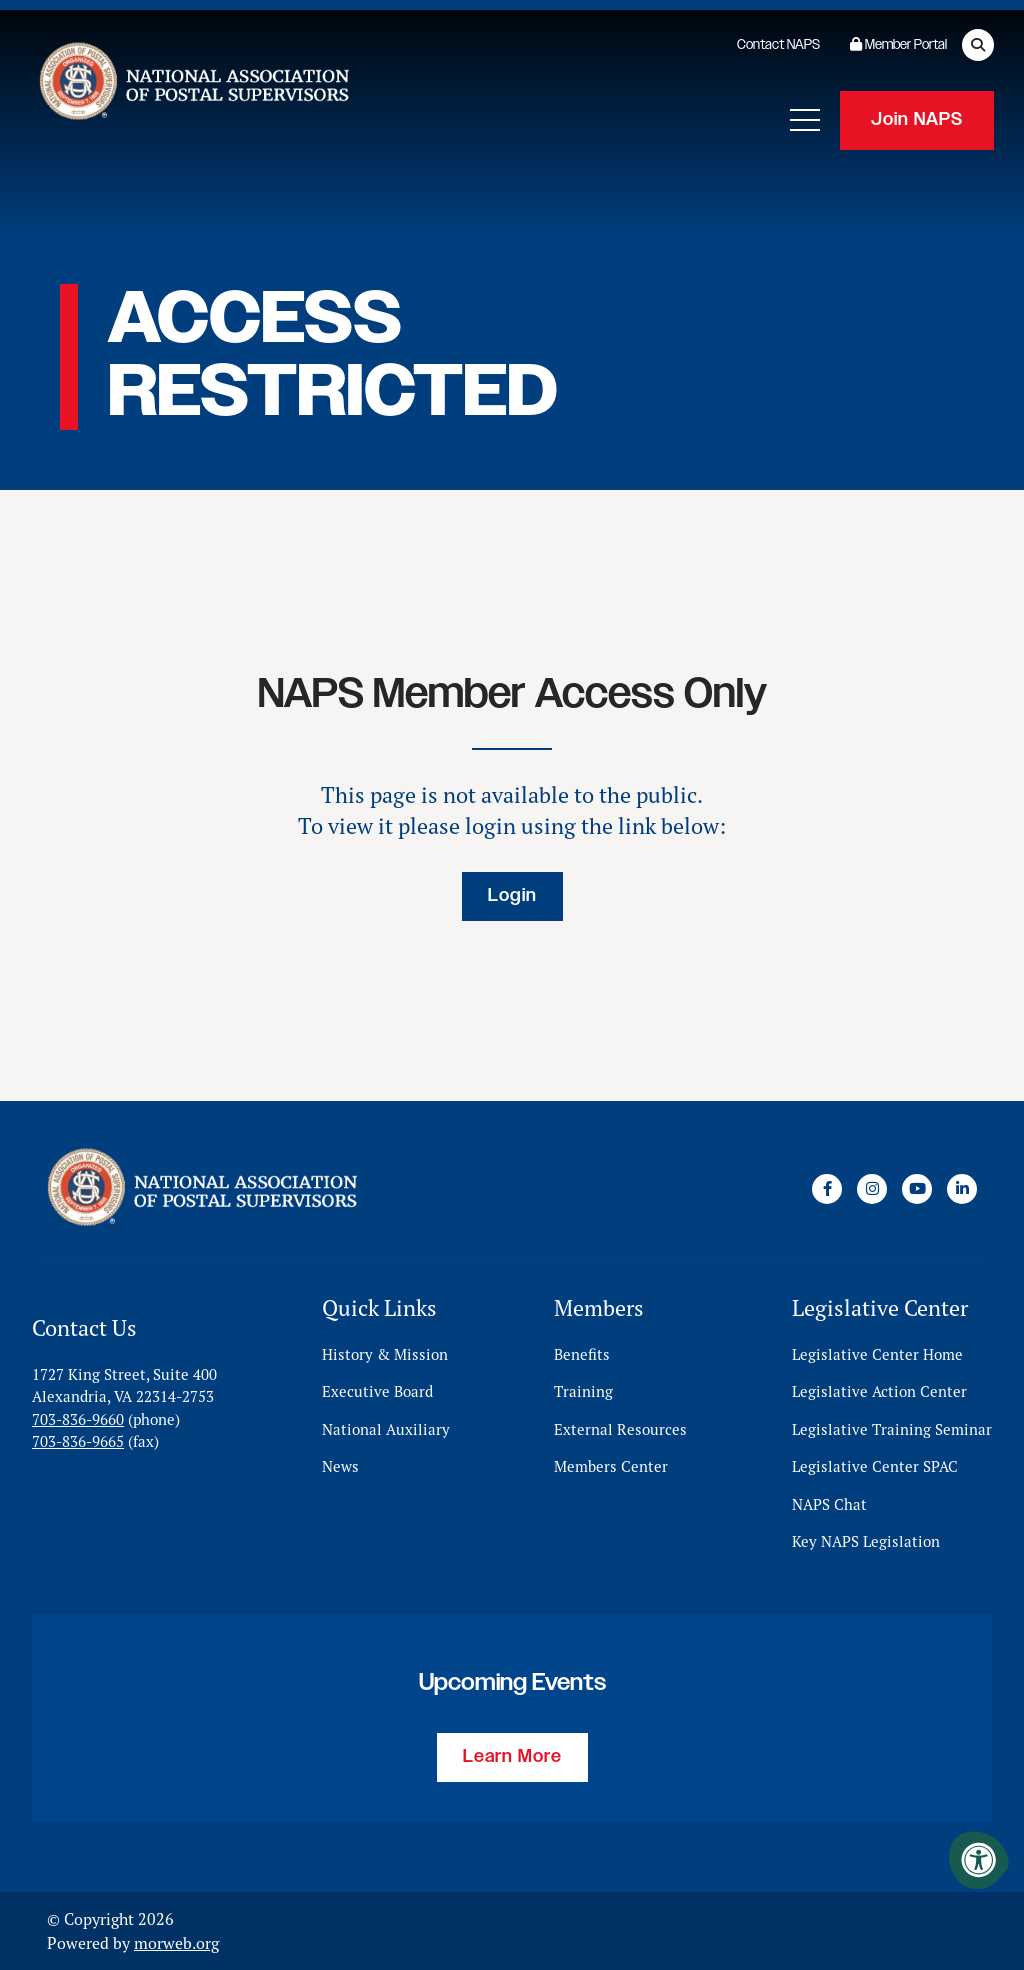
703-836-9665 (78, 1441)
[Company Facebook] (827, 1189)
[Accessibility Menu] (979, 1860)
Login (512, 896)
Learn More (512, 1757)
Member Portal (898, 45)
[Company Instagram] (872, 1189)
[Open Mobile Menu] (805, 120)
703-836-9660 (78, 1419)
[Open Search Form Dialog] (978, 45)
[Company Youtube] (917, 1189)
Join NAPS (917, 120)
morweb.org (176, 1943)
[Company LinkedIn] (962, 1189)
